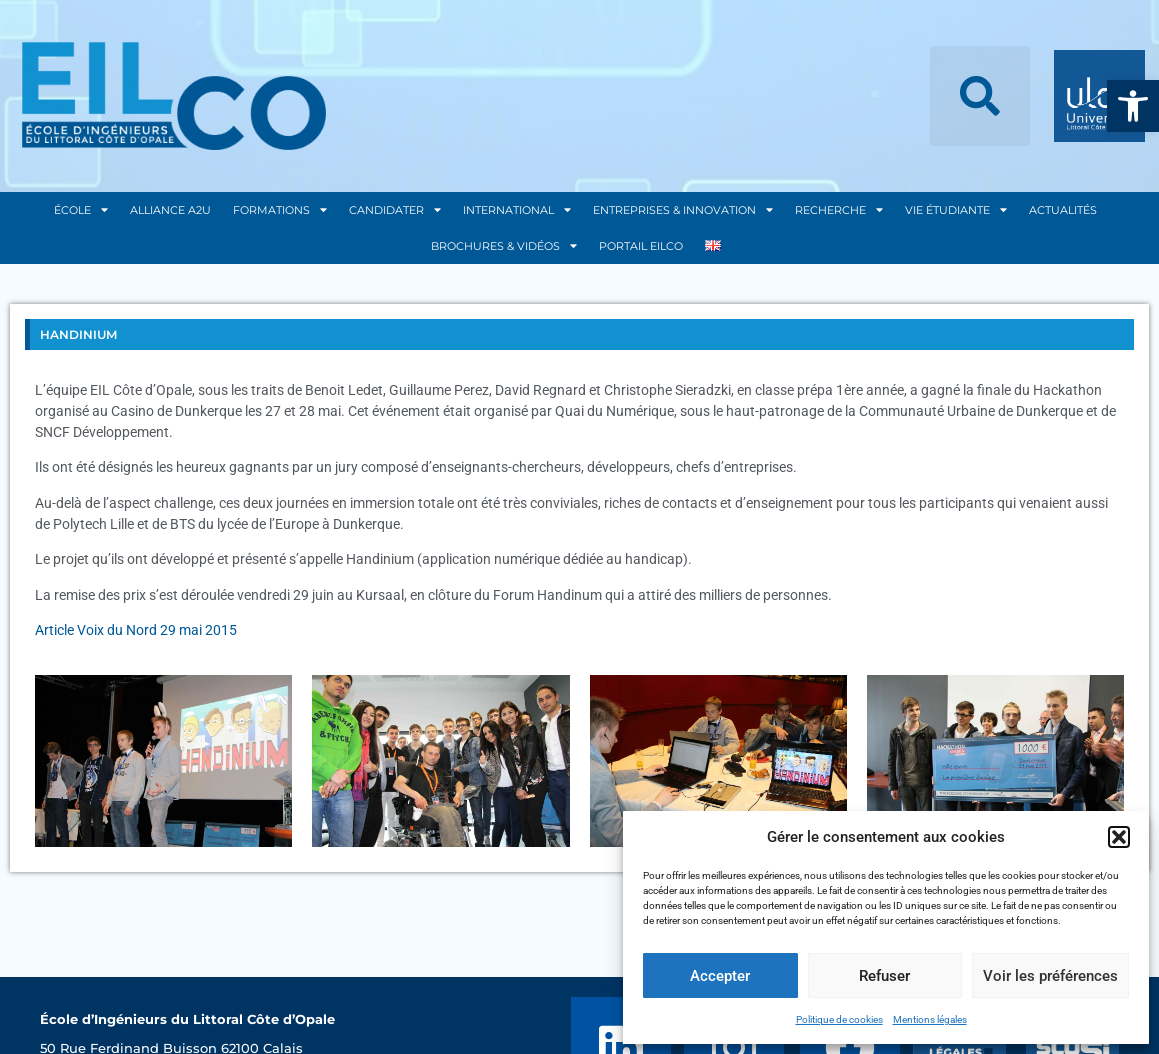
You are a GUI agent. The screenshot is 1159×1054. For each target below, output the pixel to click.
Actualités (1063, 210)
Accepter (720, 976)
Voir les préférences (1050, 976)
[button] (1133, 106)
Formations (280, 209)
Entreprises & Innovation (683, 209)
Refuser (884, 976)
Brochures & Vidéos (504, 245)
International (517, 209)
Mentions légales (930, 1019)
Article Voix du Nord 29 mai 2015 (136, 630)
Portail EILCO (641, 246)
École (81, 209)
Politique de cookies (839, 1019)
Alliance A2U (170, 210)
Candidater (395, 209)
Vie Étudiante (956, 209)
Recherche (839, 209)
